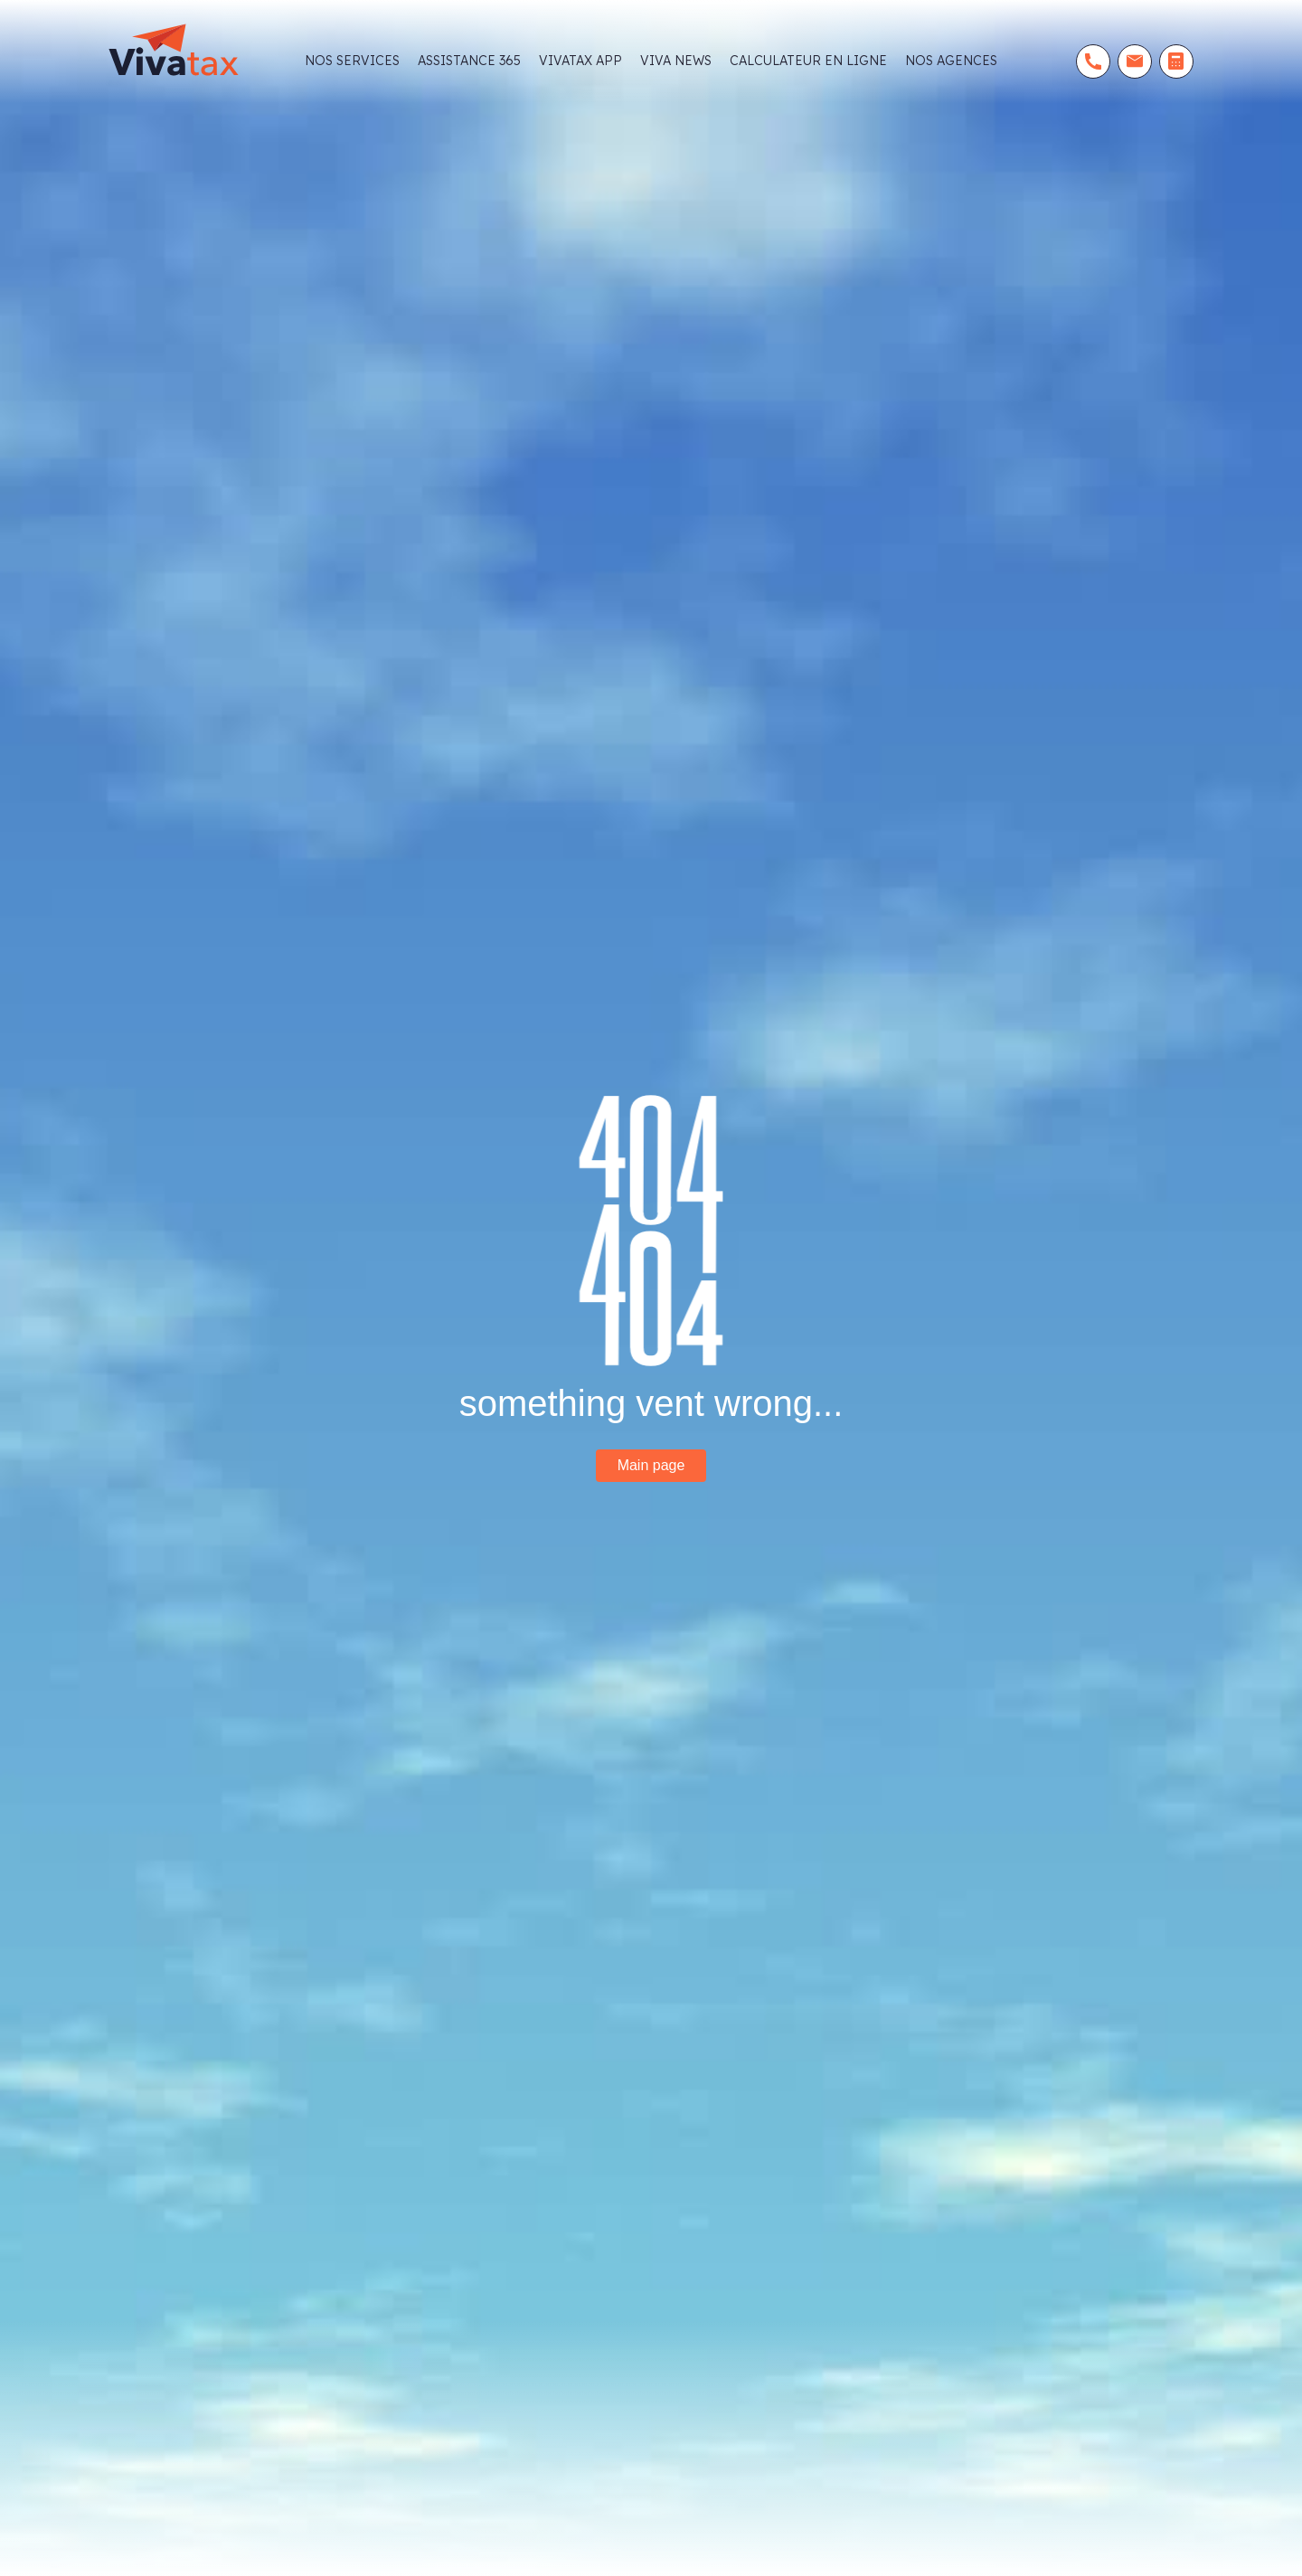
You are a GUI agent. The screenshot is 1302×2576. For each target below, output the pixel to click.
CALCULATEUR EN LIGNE (808, 60)
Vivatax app (580, 60)
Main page (651, 1465)
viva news (676, 60)
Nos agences (951, 60)
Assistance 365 (469, 60)
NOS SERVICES (352, 60)
